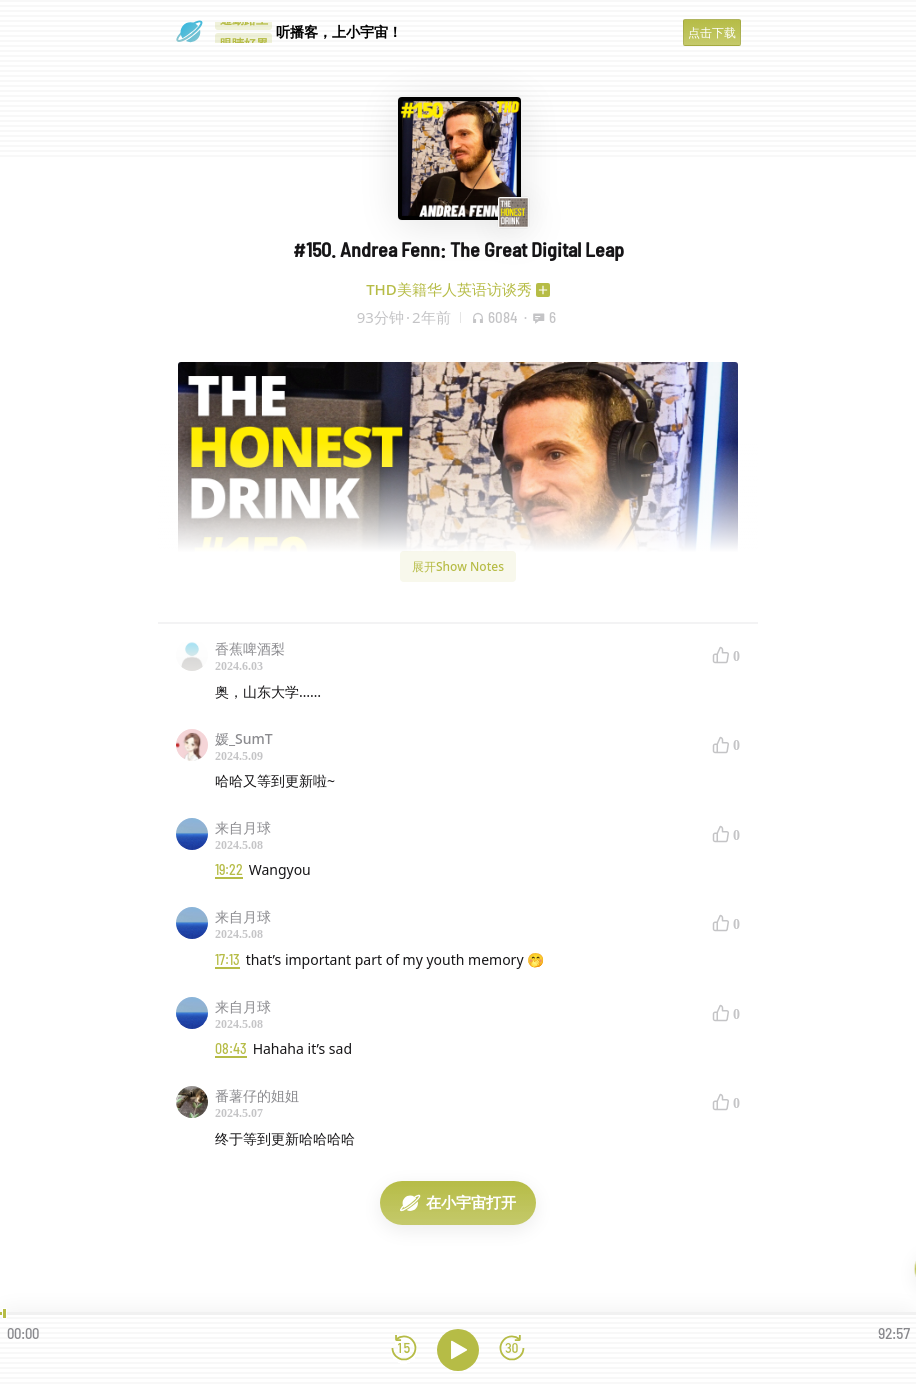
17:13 (227, 959)
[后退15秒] (404, 1349)
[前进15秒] (512, 1349)
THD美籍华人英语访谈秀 (449, 289)
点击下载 (712, 32)
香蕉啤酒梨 (250, 648)
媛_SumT (244, 738)
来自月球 (243, 827)
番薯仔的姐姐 (257, 1095)
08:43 (231, 1048)
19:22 (229, 869)
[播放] (458, 1350)
